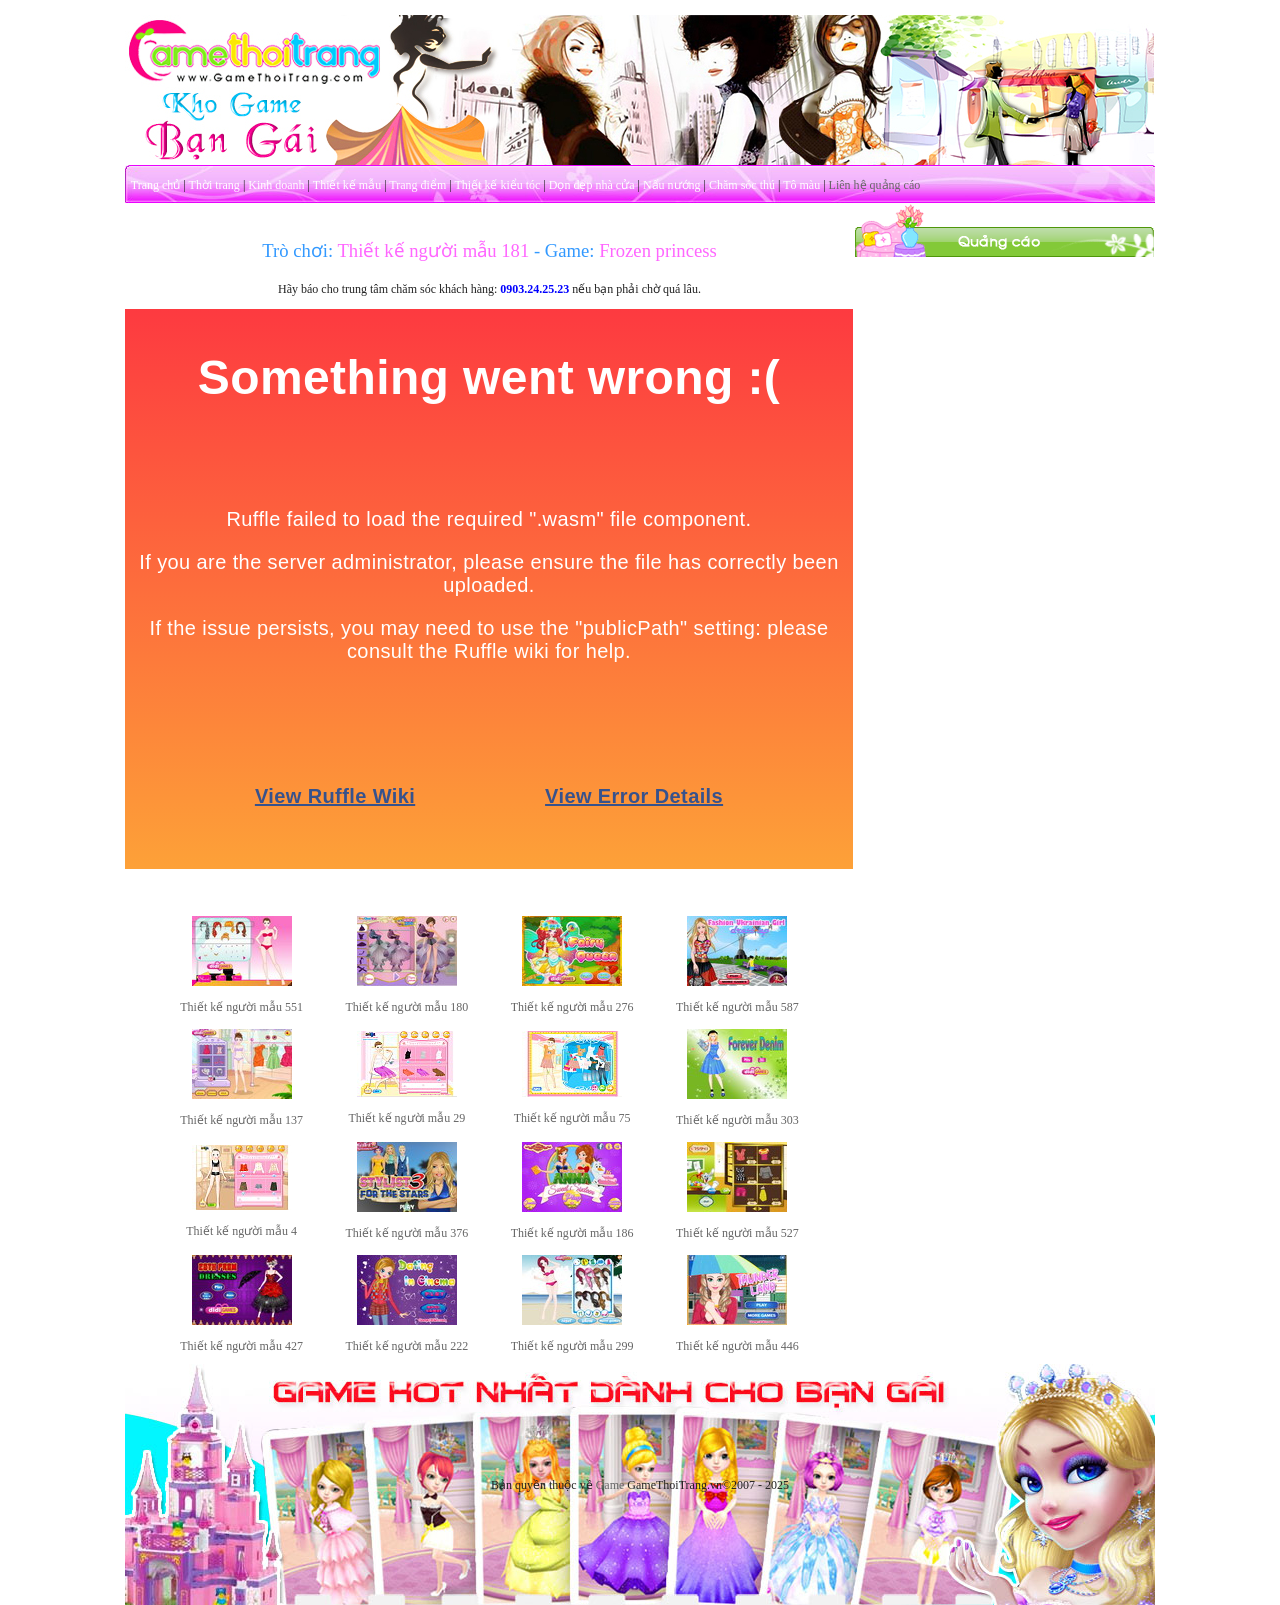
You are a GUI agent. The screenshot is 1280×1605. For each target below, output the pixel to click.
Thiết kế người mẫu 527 (737, 1233)
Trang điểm (417, 185)
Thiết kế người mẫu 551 (241, 1007)
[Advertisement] (1005, 558)
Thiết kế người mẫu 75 (572, 1118)
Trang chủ (156, 185)
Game (610, 1485)
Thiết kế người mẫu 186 (572, 1233)
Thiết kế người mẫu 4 (241, 1231)
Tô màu (801, 185)
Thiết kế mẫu (347, 185)
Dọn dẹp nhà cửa (592, 185)
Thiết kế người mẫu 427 (241, 1346)
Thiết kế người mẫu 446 (737, 1346)
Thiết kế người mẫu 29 (407, 1118)
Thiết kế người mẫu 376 (407, 1233)
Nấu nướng (672, 185)
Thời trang (214, 185)
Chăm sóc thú (742, 185)
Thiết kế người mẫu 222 (407, 1346)
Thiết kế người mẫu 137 (241, 1120)
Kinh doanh (276, 185)
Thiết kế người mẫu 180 (407, 1007)
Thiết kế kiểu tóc (497, 185)
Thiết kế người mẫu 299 (572, 1346)
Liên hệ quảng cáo (875, 185)
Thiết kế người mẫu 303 (737, 1120)
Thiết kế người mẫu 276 (572, 1007)
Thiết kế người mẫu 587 (737, 1007)
